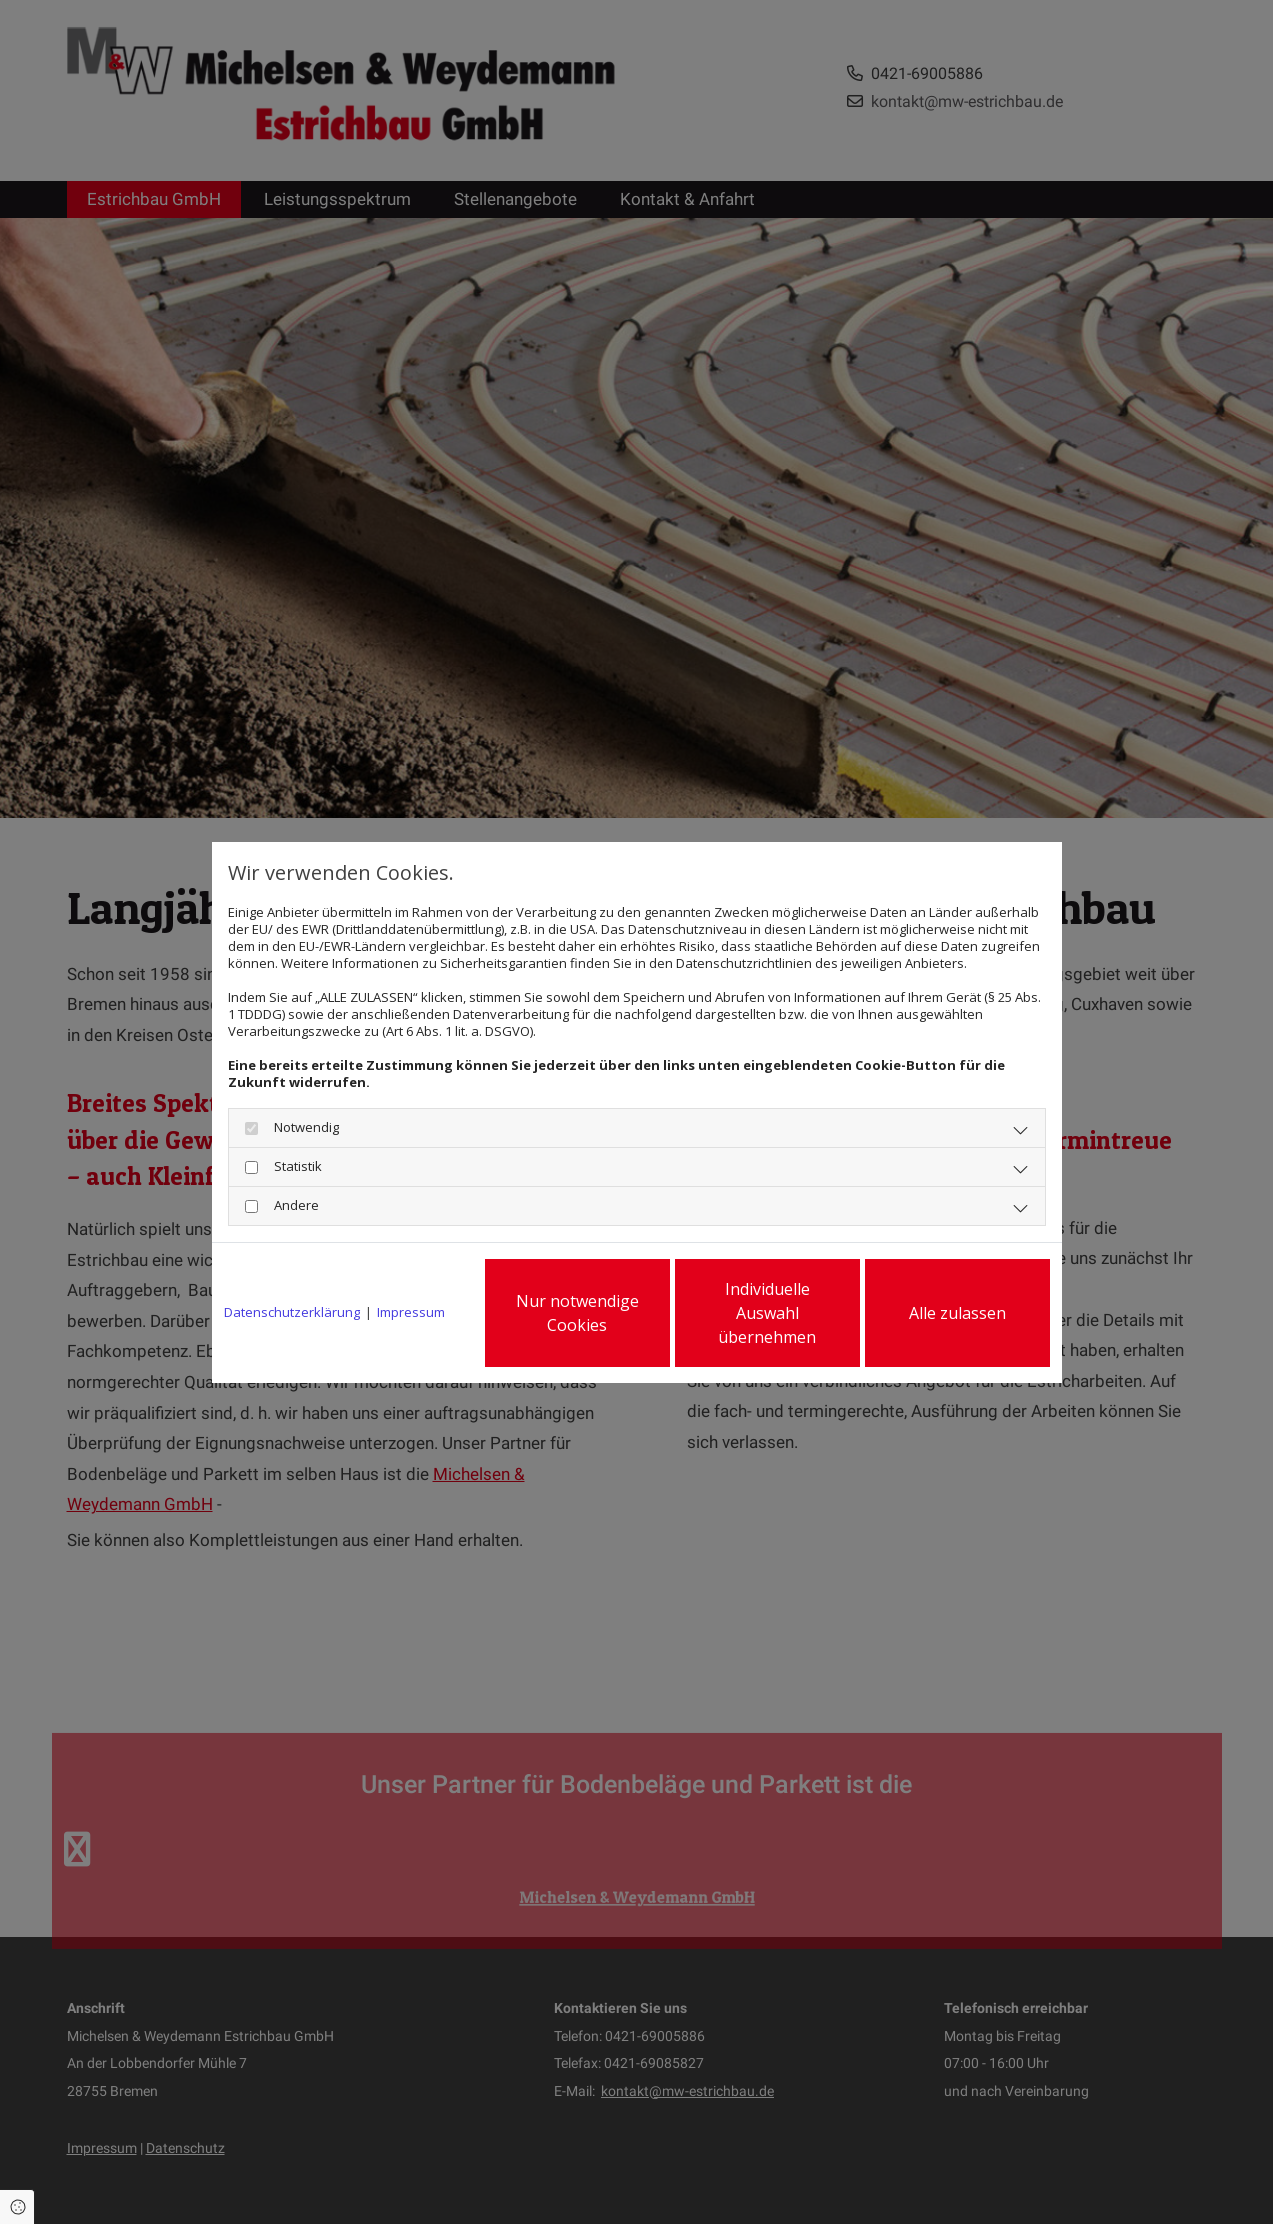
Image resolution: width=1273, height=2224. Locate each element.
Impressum (411, 1312)
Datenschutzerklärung (292, 1312)
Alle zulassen (957, 1313)
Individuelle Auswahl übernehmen (767, 1313)
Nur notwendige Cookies (577, 1313)
